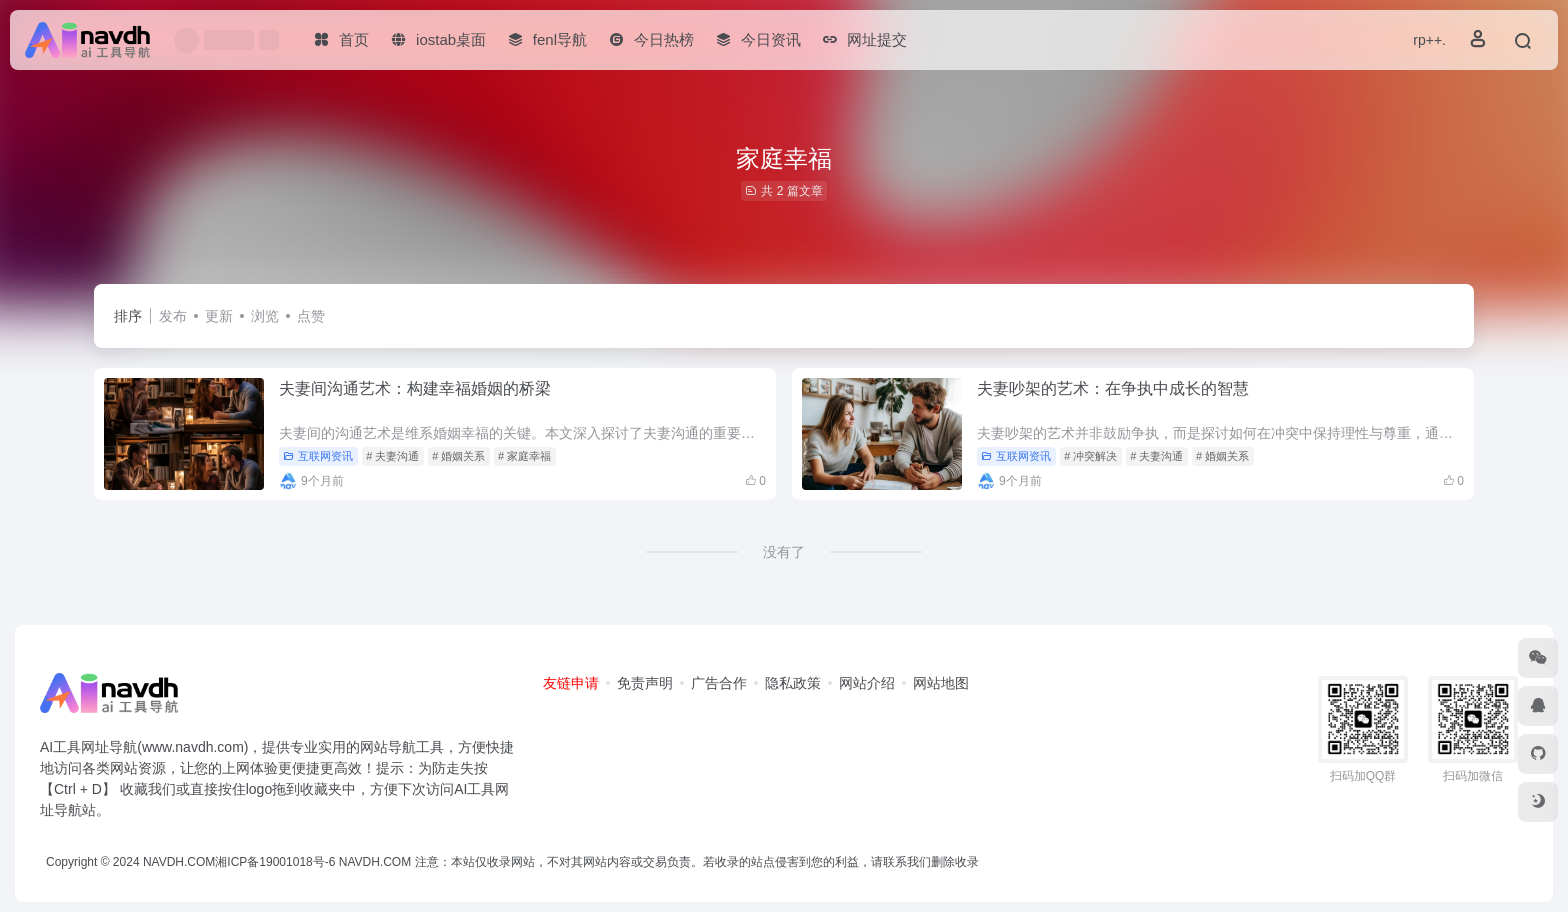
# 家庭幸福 (524, 456)
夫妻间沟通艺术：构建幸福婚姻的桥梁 (415, 388)
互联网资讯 (318, 456)
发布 (173, 316)
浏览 (265, 316)
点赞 (311, 316)
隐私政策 (793, 683)
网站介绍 (867, 683)
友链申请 (571, 683)
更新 (219, 316)
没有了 (784, 552)
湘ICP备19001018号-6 (275, 862)
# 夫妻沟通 (392, 456)
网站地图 (941, 683)
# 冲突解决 (1090, 456)
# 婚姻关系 (458, 456)
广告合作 (719, 683)
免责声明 (645, 683)
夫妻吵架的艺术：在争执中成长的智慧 (1113, 388)
